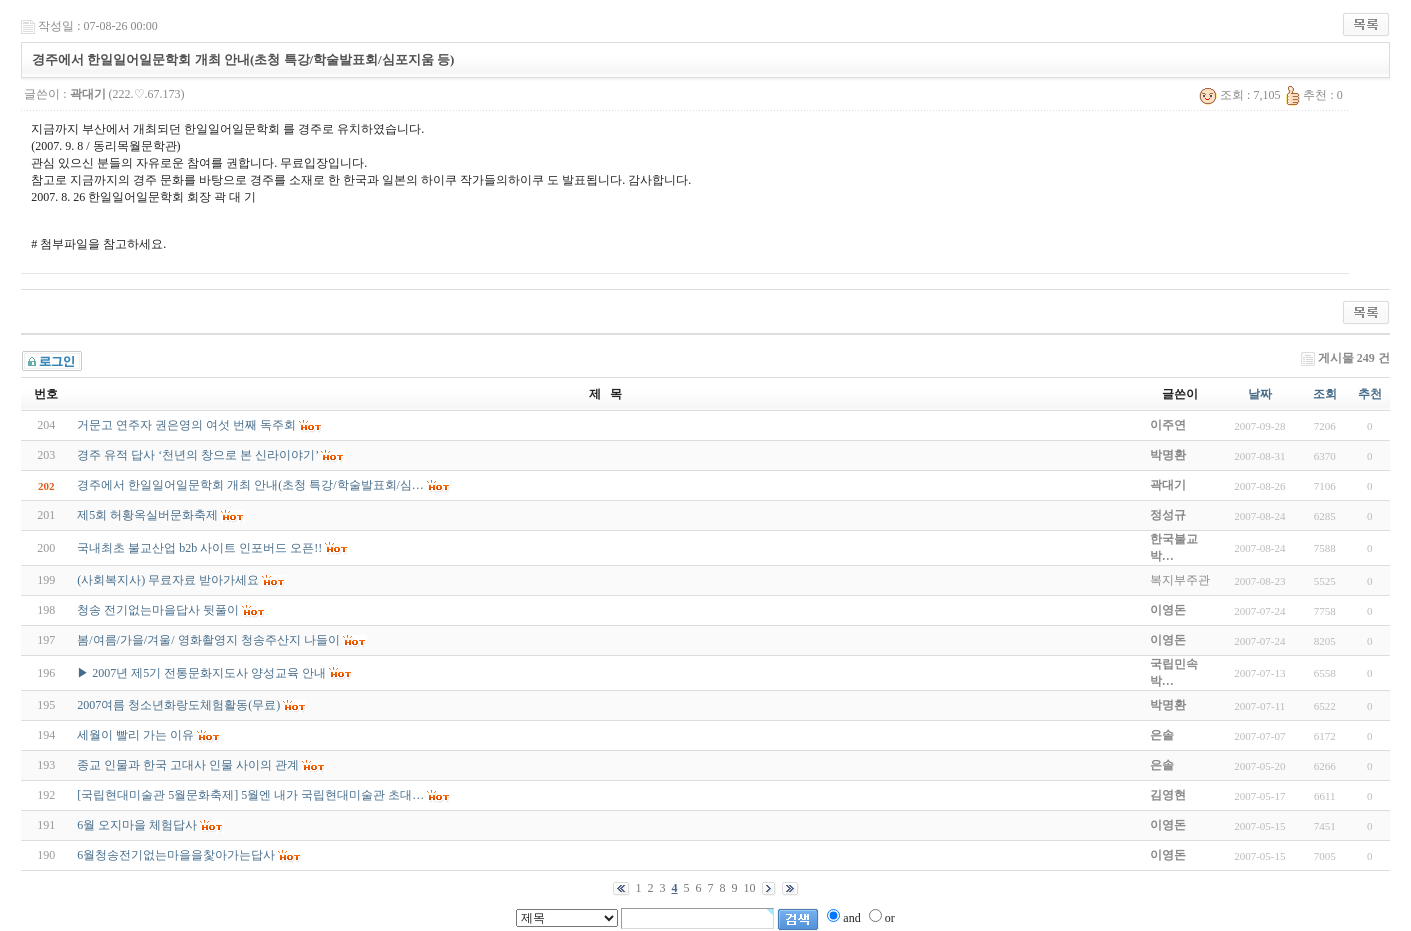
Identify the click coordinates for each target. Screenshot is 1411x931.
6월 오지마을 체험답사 (137, 825)
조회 (1325, 394)
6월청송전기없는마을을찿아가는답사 (176, 855)
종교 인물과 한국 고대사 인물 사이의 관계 (188, 765)
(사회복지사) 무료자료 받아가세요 (168, 580)
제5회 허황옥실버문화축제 (147, 515)
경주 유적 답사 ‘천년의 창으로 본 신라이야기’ (197, 455)
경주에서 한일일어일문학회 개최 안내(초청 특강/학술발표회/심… (250, 485)
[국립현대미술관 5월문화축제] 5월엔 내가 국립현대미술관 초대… (250, 795)
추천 (1370, 394)
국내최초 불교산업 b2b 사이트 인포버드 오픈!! (199, 548)
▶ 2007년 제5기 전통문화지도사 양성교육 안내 (201, 673)
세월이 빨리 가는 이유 (135, 735)
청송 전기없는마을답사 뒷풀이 (158, 610)
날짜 (1260, 394)
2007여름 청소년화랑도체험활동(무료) (178, 705)
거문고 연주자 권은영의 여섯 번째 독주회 (186, 425)
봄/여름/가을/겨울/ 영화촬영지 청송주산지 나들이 (208, 640)
